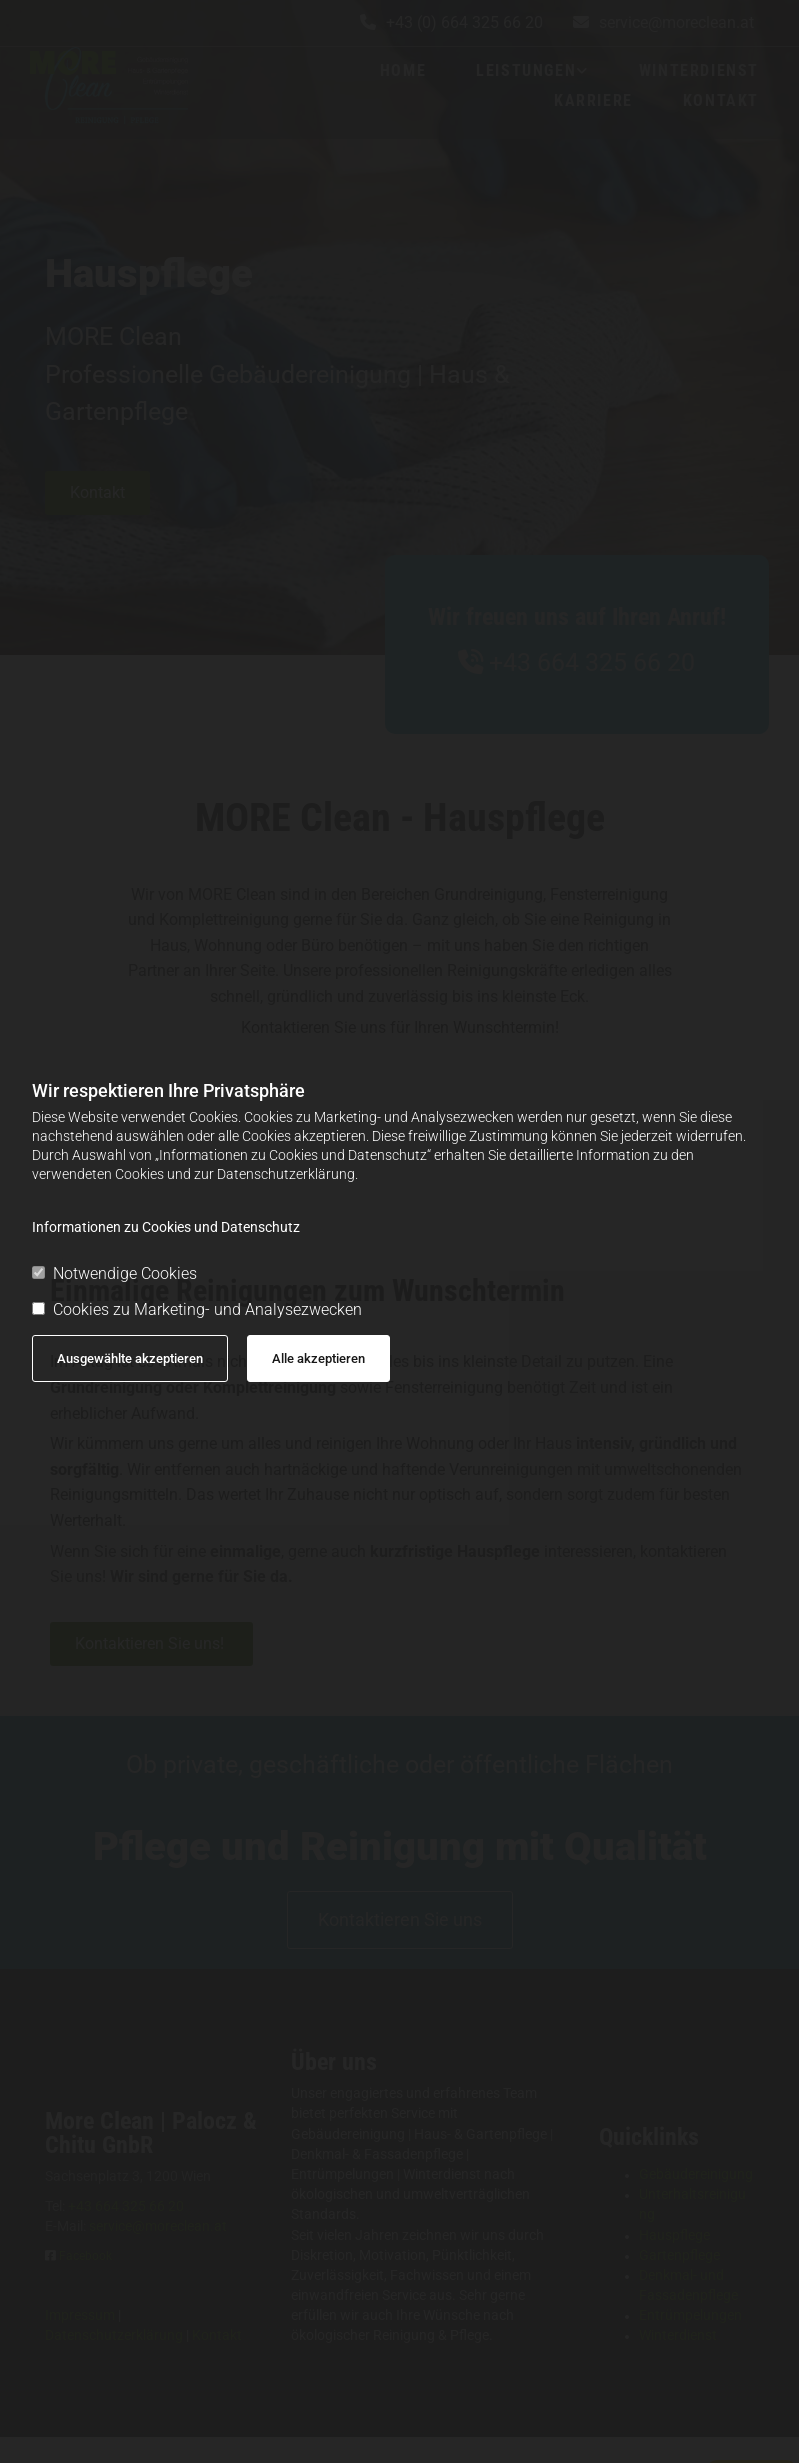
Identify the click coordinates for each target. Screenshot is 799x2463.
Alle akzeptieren (318, 1358)
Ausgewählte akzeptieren (130, 1358)
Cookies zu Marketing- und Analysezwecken (197, 1309)
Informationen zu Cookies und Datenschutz (166, 1227)
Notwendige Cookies (114, 1273)
